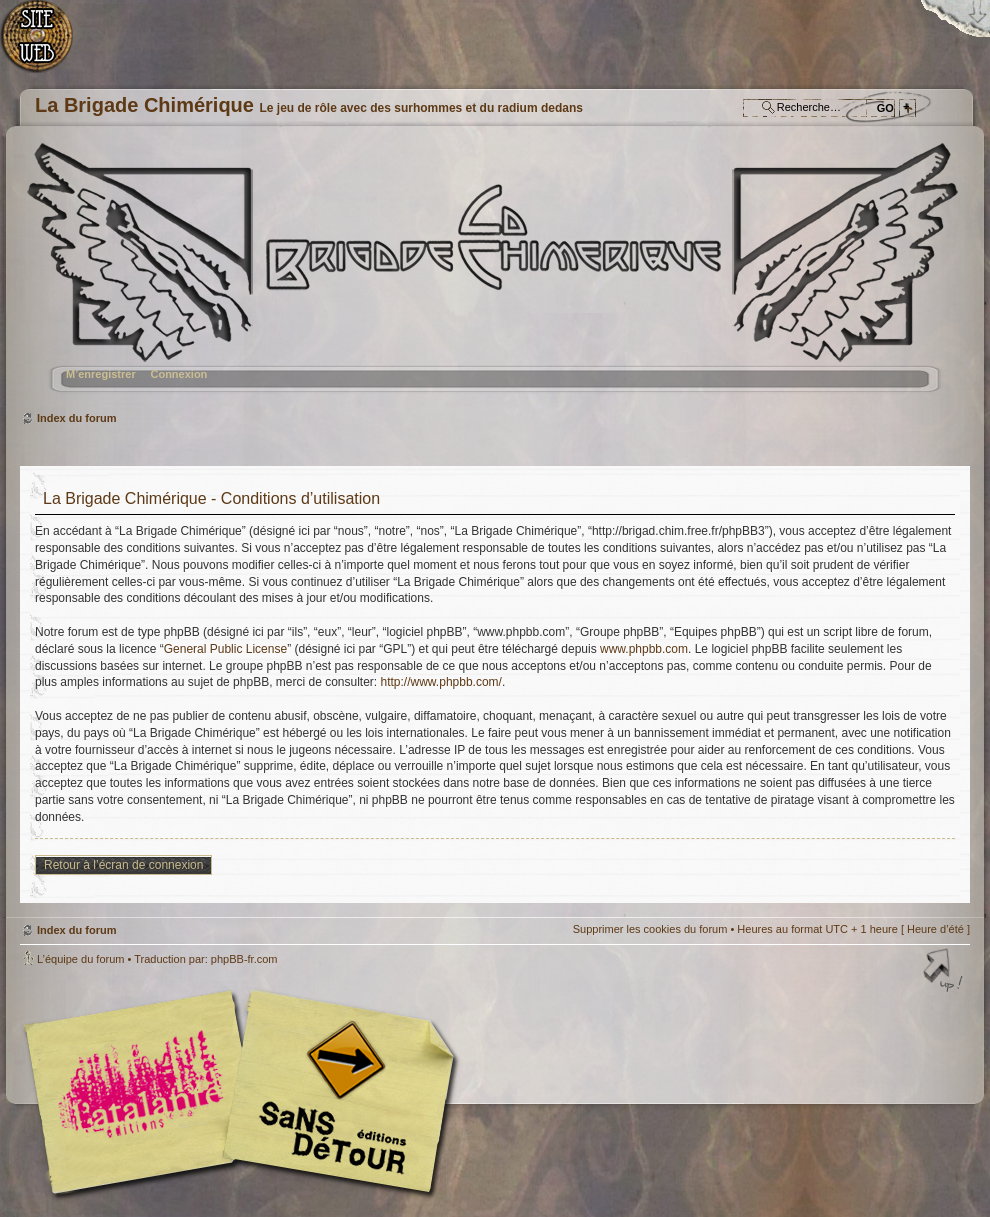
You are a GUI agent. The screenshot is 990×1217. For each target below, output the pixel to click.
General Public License (225, 649)
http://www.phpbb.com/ (441, 682)
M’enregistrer (101, 374)
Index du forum (492, 275)
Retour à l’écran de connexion (123, 865)
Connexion (178, 374)
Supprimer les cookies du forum (650, 929)
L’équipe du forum (80, 959)
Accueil (47, 45)
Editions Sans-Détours (335, 1094)
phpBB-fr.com (244, 959)
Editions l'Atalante (245, 1092)
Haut (945, 972)
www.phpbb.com (644, 649)
